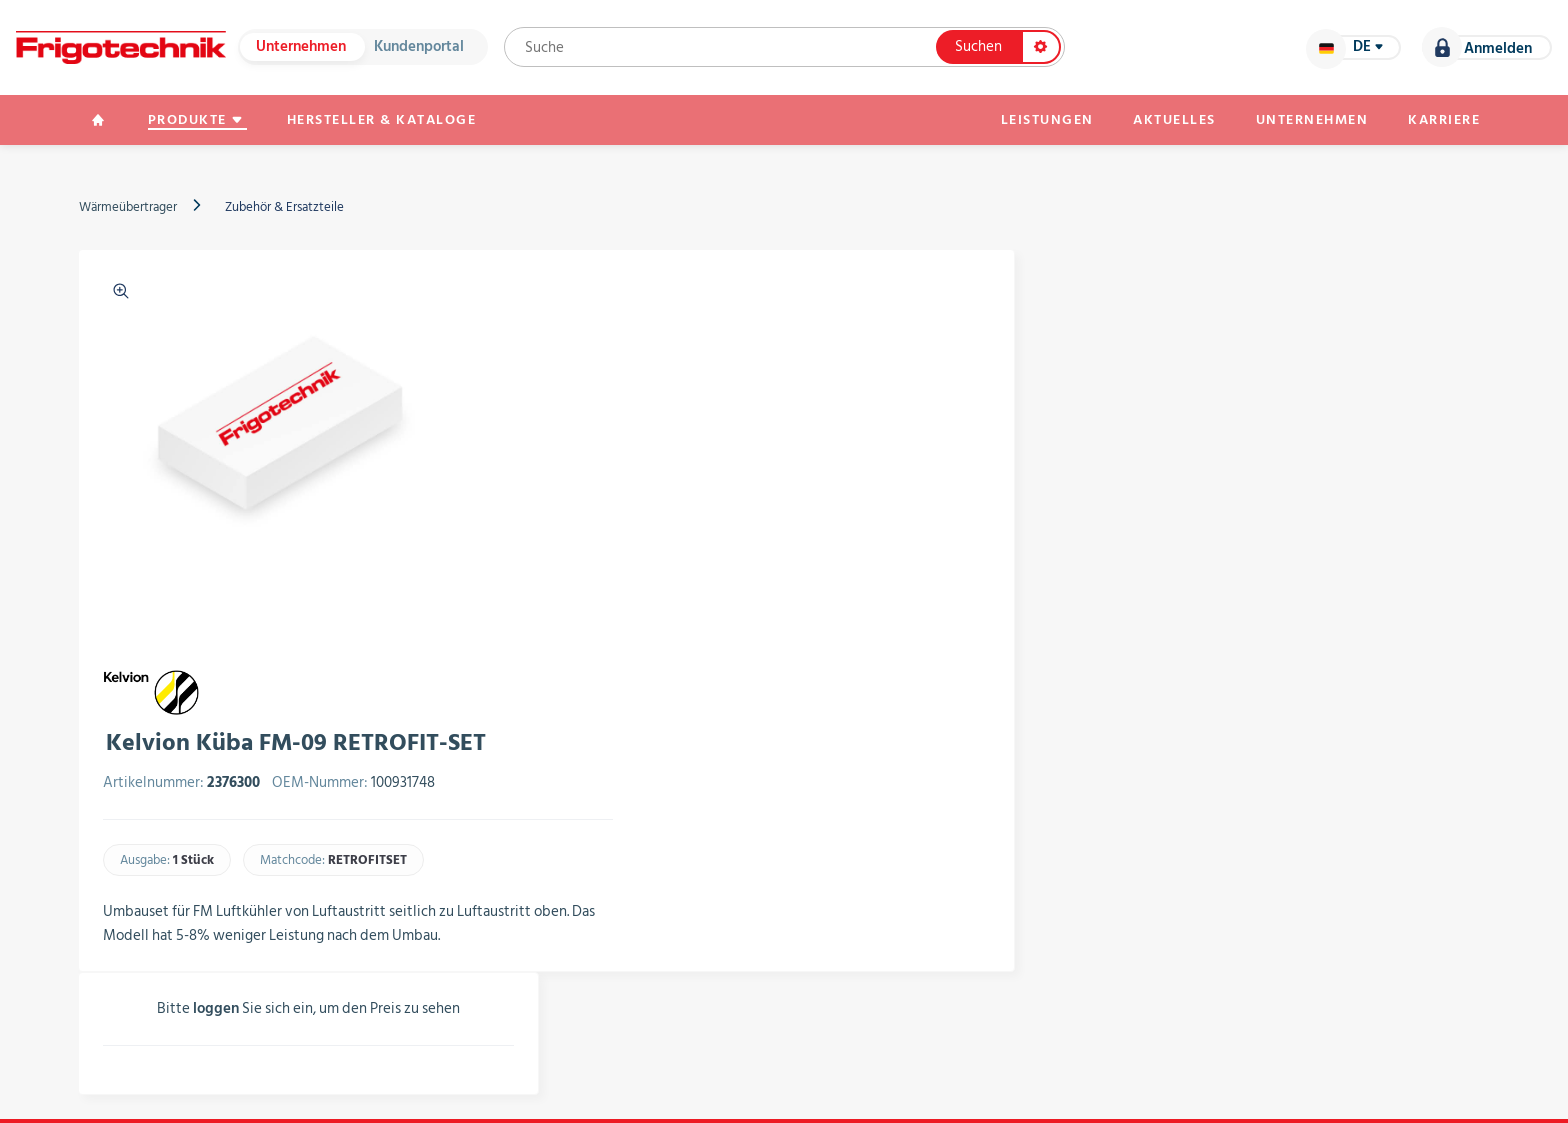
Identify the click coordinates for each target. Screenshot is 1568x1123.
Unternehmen (301, 47)
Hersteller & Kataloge (382, 120)
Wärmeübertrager (128, 207)
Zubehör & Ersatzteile (284, 207)
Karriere (1444, 120)
